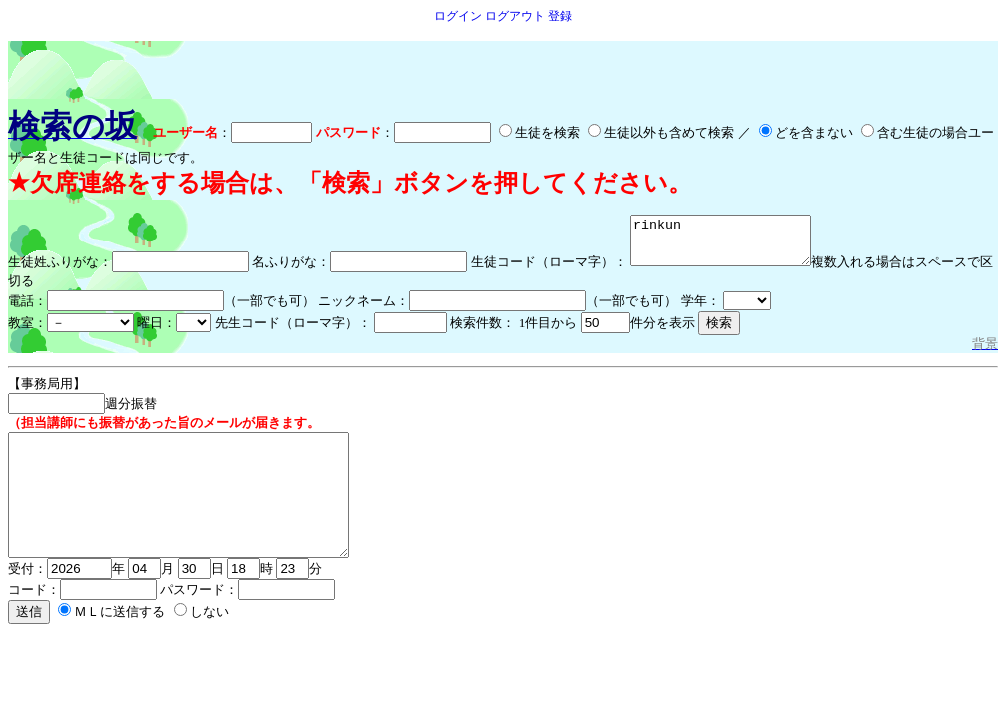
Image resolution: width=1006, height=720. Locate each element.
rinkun (730, 245)
